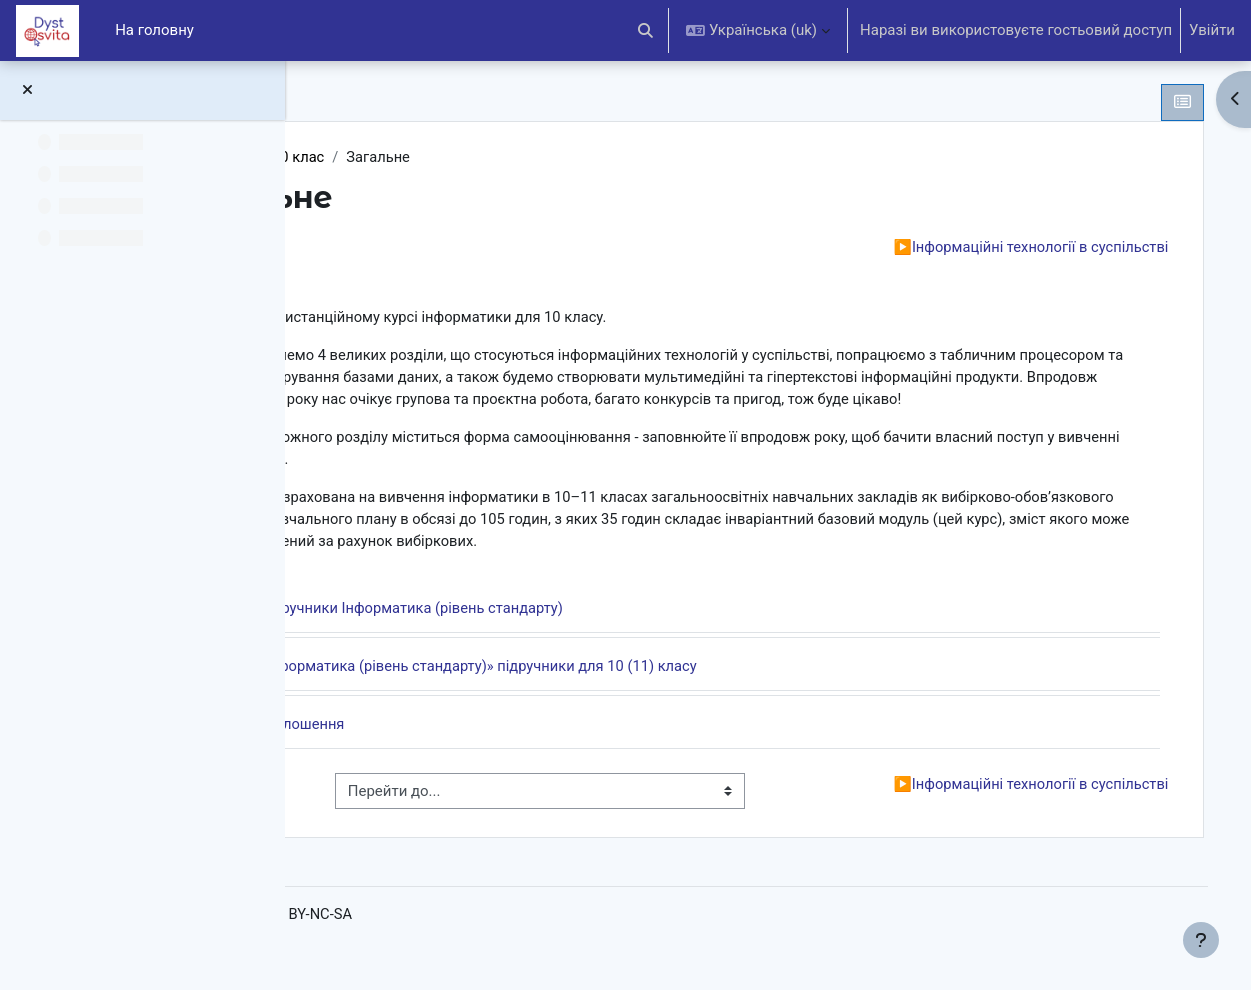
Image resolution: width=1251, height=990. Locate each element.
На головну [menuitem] (154, 30)
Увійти (1212, 30)
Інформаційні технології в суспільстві (1004, 248)
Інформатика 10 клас (426, 157)
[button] (646, 30)
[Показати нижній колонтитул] (1201, 940)
